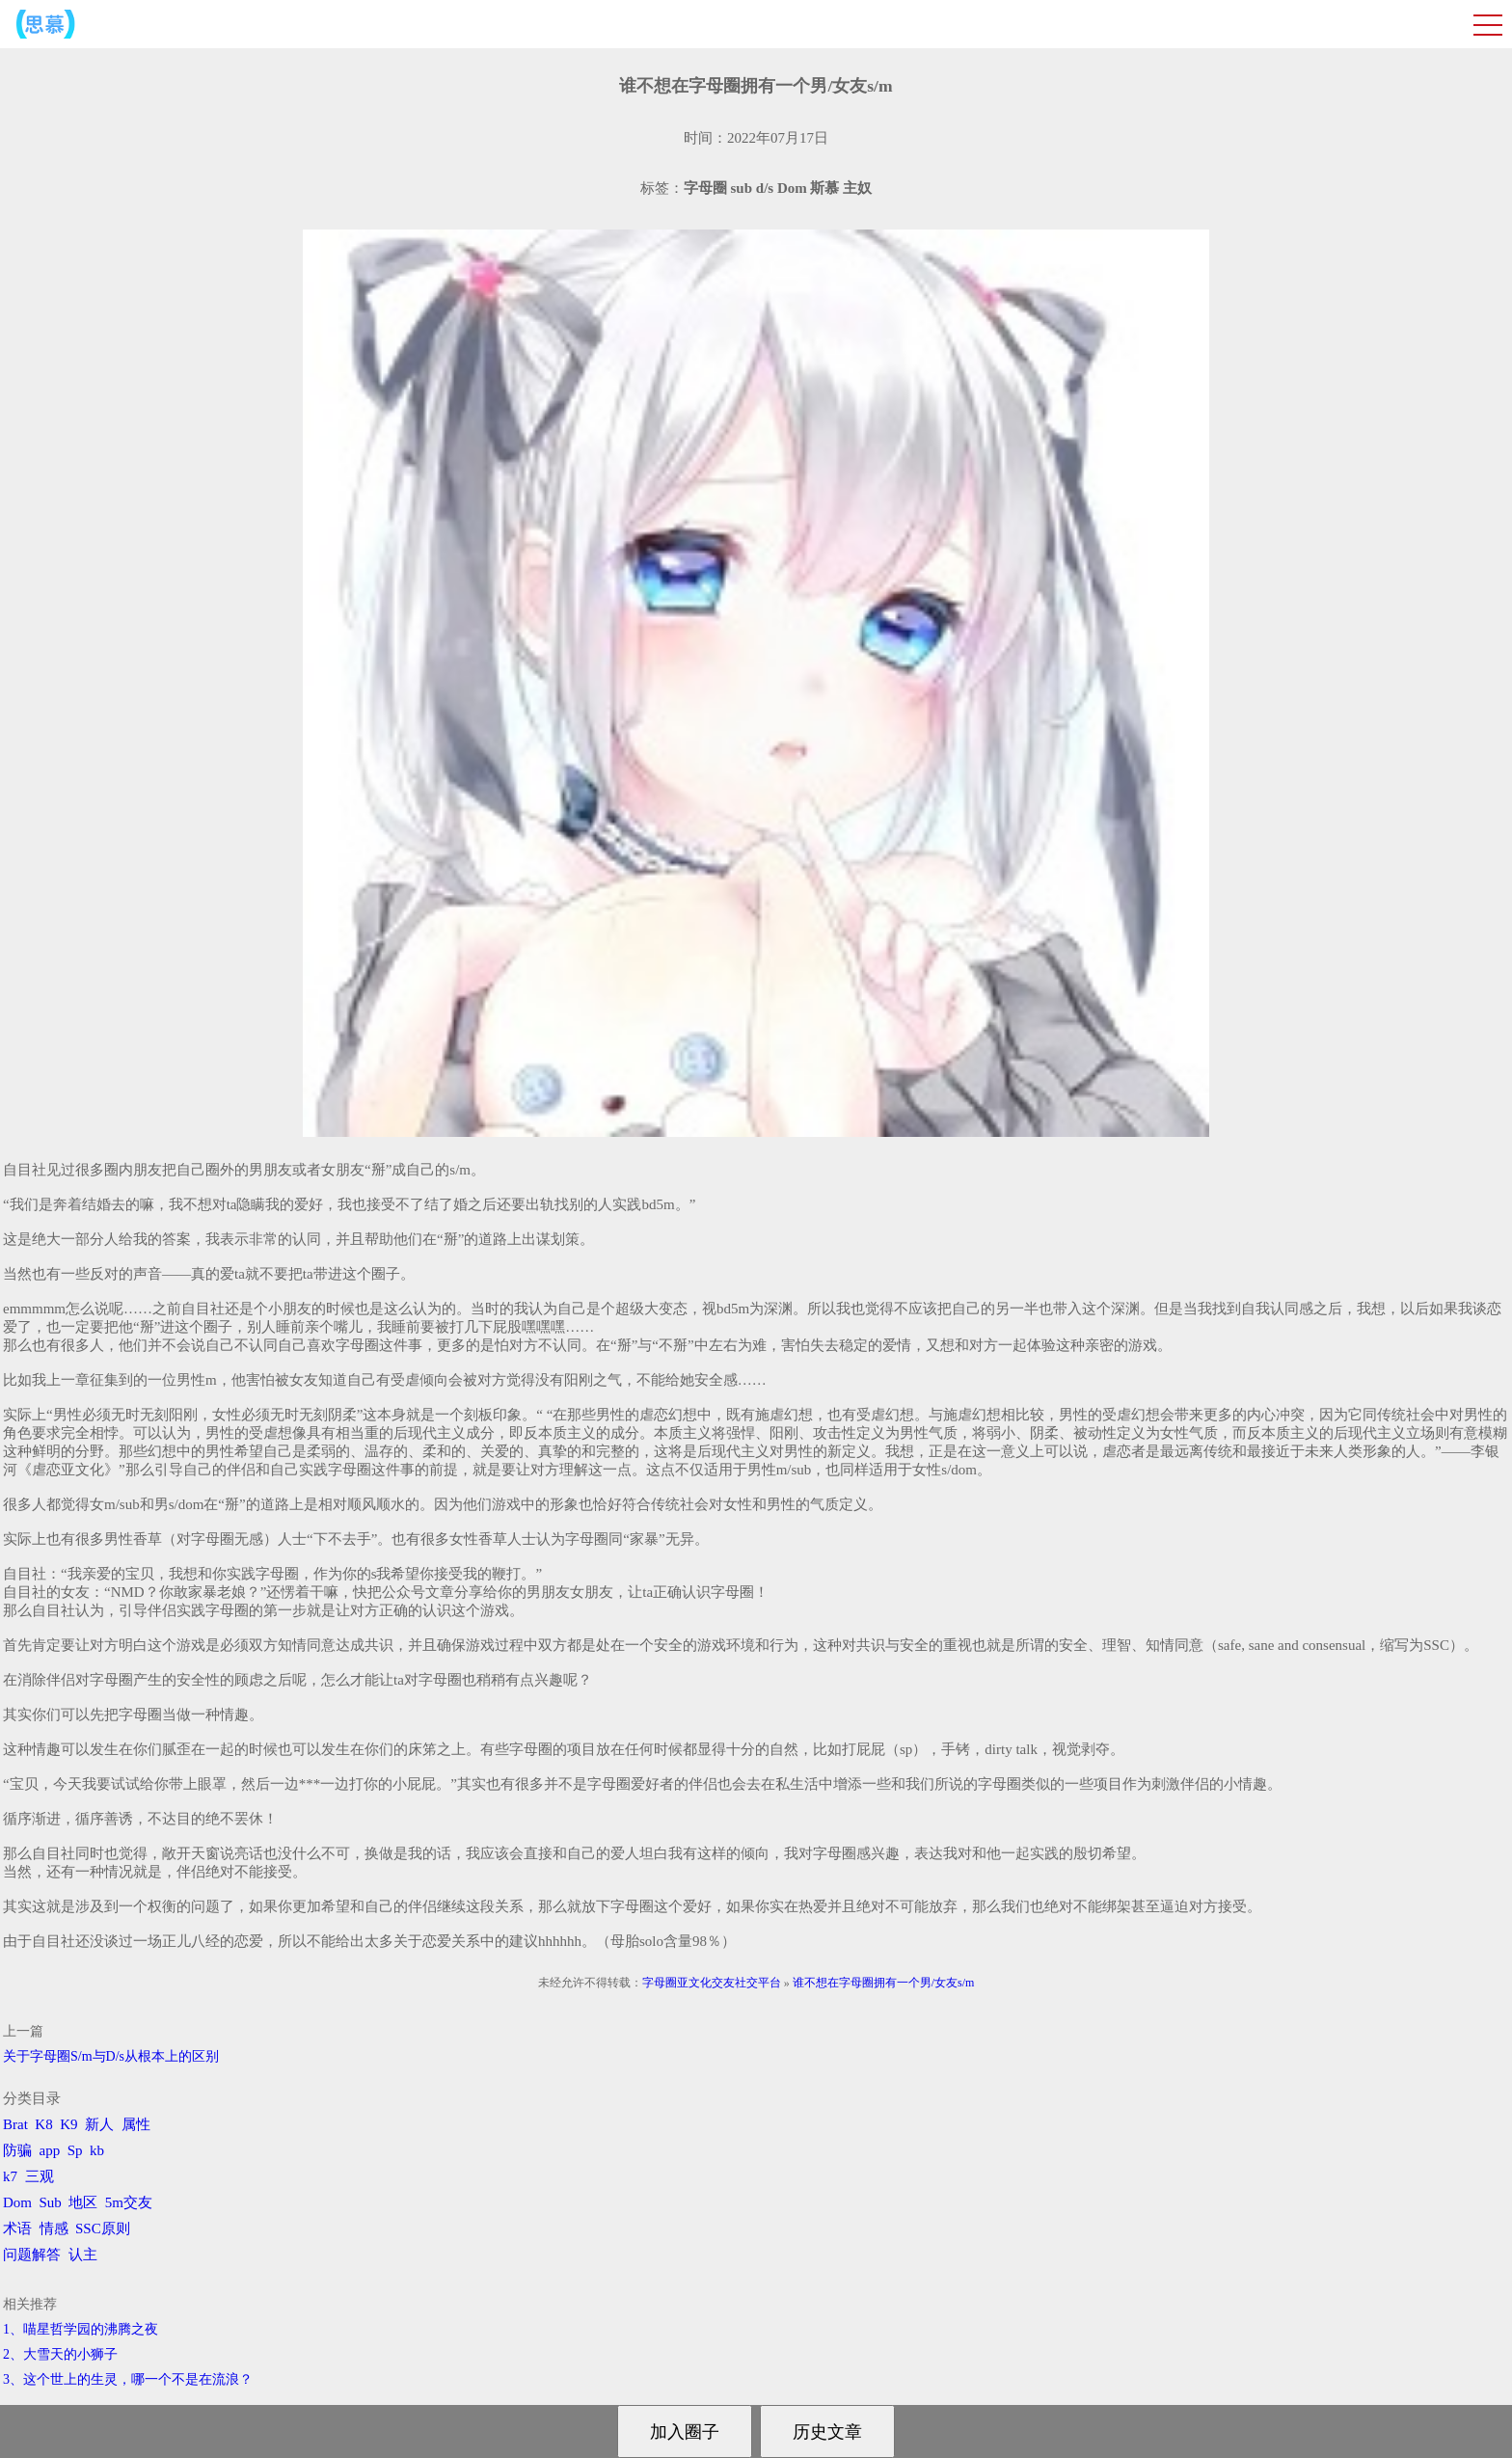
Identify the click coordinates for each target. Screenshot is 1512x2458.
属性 (136, 2124)
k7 (10, 2176)
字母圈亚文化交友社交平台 (711, 1982)
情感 (54, 2228)
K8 (43, 2124)
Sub (51, 2202)
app (50, 2150)
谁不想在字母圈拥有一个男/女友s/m (884, 1982)
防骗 (17, 2150)
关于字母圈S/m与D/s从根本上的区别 (111, 2056)
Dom (17, 2202)
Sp (75, 2150)
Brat (15, 2124)
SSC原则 (102, 2228)
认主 (82, 2254)
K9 (68, 2124)
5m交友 (128, 2202)
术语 (17, 2228)
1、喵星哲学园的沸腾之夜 (80, 2329)
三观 (39, 2176)
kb (97, 2150)
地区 (82, 2202)
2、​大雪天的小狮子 (60, 2354)
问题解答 (32, 2254)
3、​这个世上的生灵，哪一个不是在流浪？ (128, 2379)
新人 (99, 2124)
